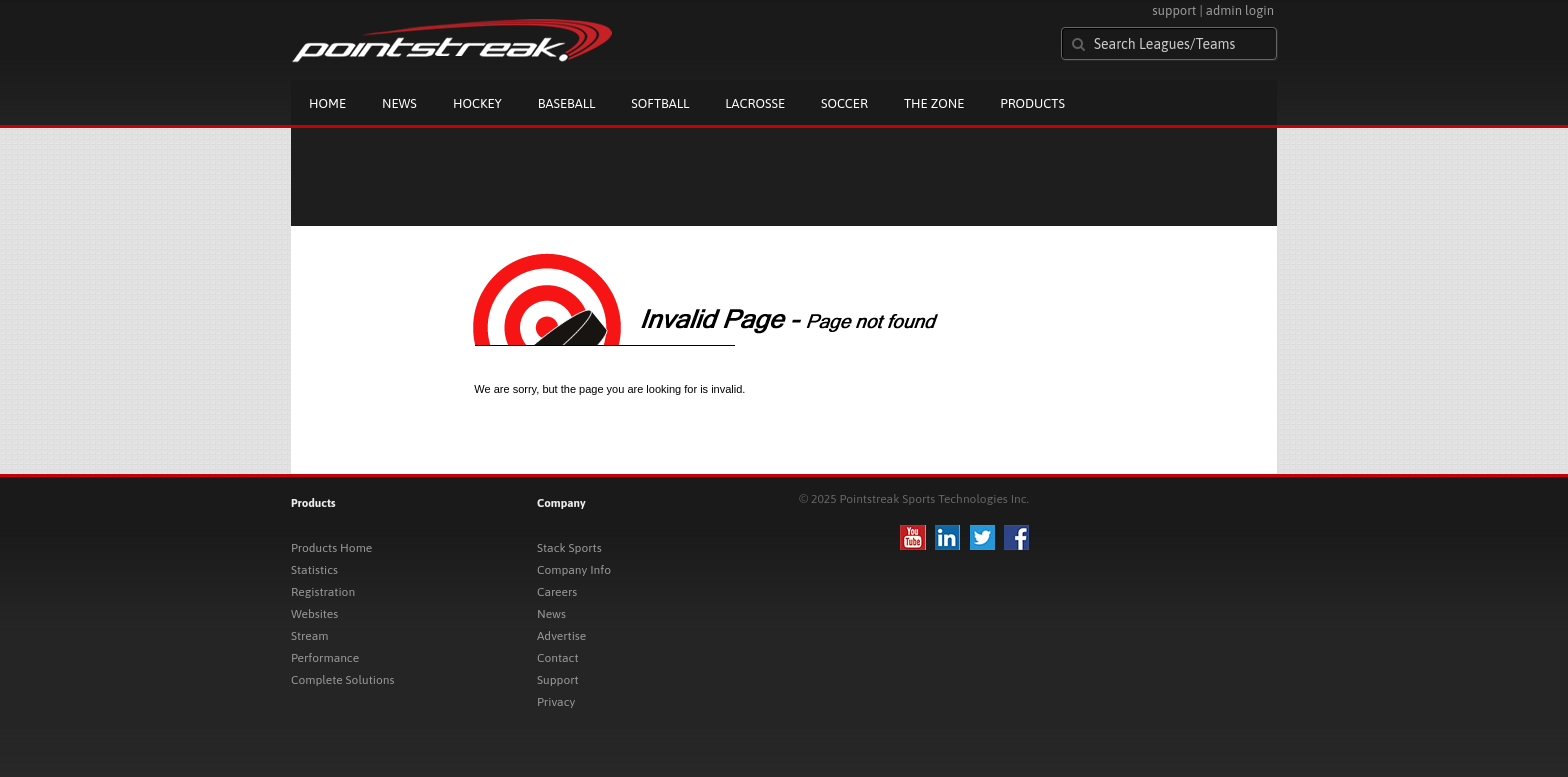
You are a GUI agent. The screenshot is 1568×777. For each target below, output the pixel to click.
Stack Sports (569, 548)
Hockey (477, 103)
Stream (309, 636)
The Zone (934, 103)
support (1174, 10)
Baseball (567, 103)
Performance (325, 658)
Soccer (844, 103)
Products (1032, 103)
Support (558, 680)
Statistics (314, 570)
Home (327, 103)
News (399, 103)
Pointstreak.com (452, 42)
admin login (1240, 10)
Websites (314, 614)
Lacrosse (755, 103)
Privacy (556, 702)
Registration (323, 592)
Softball (660, 103)
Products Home (331, 548)
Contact (558, 658)
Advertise (561, 636)
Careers (557, 592)
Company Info (574, 570)
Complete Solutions (342, 680)
